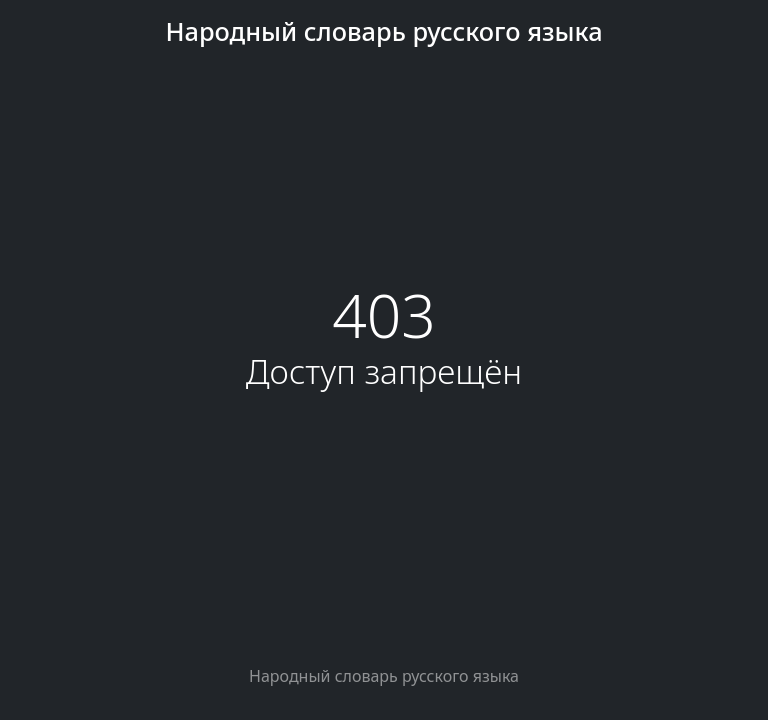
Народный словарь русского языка (383, 31)
